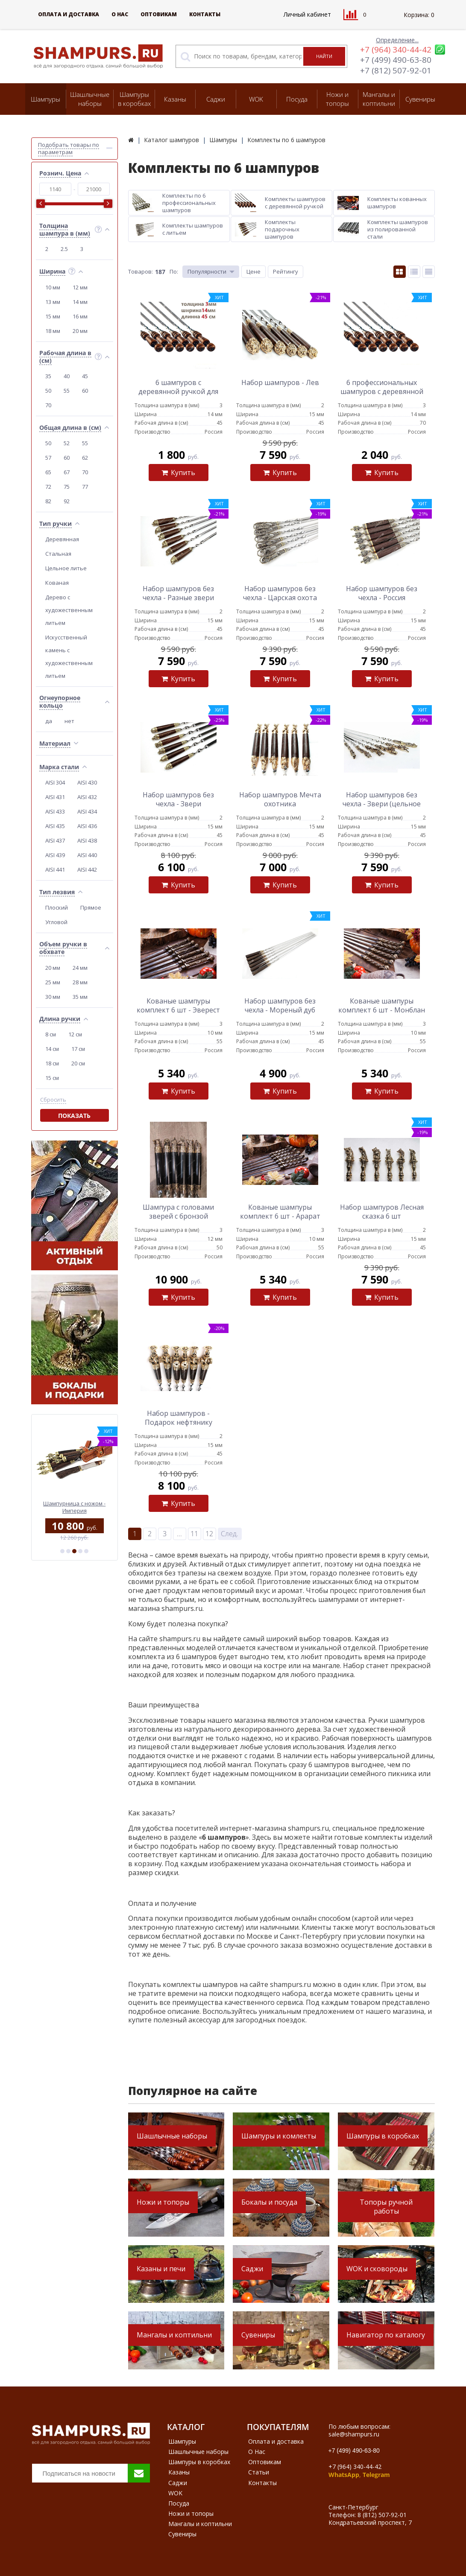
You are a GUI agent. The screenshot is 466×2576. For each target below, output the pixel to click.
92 (67, 501)
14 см (52, 1049)
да (48, 721)
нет (69, 721)
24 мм (80, 967)
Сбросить (53, 1099)
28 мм (80, 982)
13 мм (52, 302)
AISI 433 (55, 811)
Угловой (56, 922)
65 (48, 472)
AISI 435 (55, 826)
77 (85, 486)
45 (85, 376)
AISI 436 (87, 826)
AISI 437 (55, 840)
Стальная (58, 553)
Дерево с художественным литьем (69, 610)
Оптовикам (159, 14)
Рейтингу (285, 271)
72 (48, 486)
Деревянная (62, 539)
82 (48, 501)
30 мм (52, 997)
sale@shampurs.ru (353, 2434)
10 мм (52, 287)
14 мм (80, 302)
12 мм (80, 287)
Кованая (57, 582)
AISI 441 (55, 869)
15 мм (52, 316)
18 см (52, 1063)
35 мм (80, 997)
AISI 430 (87, 782)
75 (67, 486)
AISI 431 (55, 797)
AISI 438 (87, 840)
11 (194, 1533)
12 (209, 1533)
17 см (78, 1049)
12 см (75, 1034)
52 (67, 443)
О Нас (119, 14)
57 (48, 457)
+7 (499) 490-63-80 (395, 59)
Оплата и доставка (68, 14)
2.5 (64, 249)
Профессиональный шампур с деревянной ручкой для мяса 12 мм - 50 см (74, 1507)
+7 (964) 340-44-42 (395, 49)
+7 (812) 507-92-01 (395, 70)
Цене (253, 271)
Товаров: (140, 271)
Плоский (56, 907)
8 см (50, 1034)
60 (85, 390)
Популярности (207, 271)
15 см (52, 1078)
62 (85, 457)
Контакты (204, 14)
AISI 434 (87, 811)
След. (229, 1533)
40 (67, 376)
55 (67, 390)
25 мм (52, 982)
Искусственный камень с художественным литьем (69, 656)
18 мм (52, 331)
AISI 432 (87, 797)
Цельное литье (66, 568)
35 (48, 376)
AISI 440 (87, 855)
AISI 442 (87, 869)
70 (48, 405)
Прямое (90, 907)
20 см (78, 1063)
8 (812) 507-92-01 (382, 2515)
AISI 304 (55, 782)
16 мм (80, 316)
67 (67, 472)
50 (48, 390)
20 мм (80, 331)
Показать (74, 1116)
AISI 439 (55, 855)
